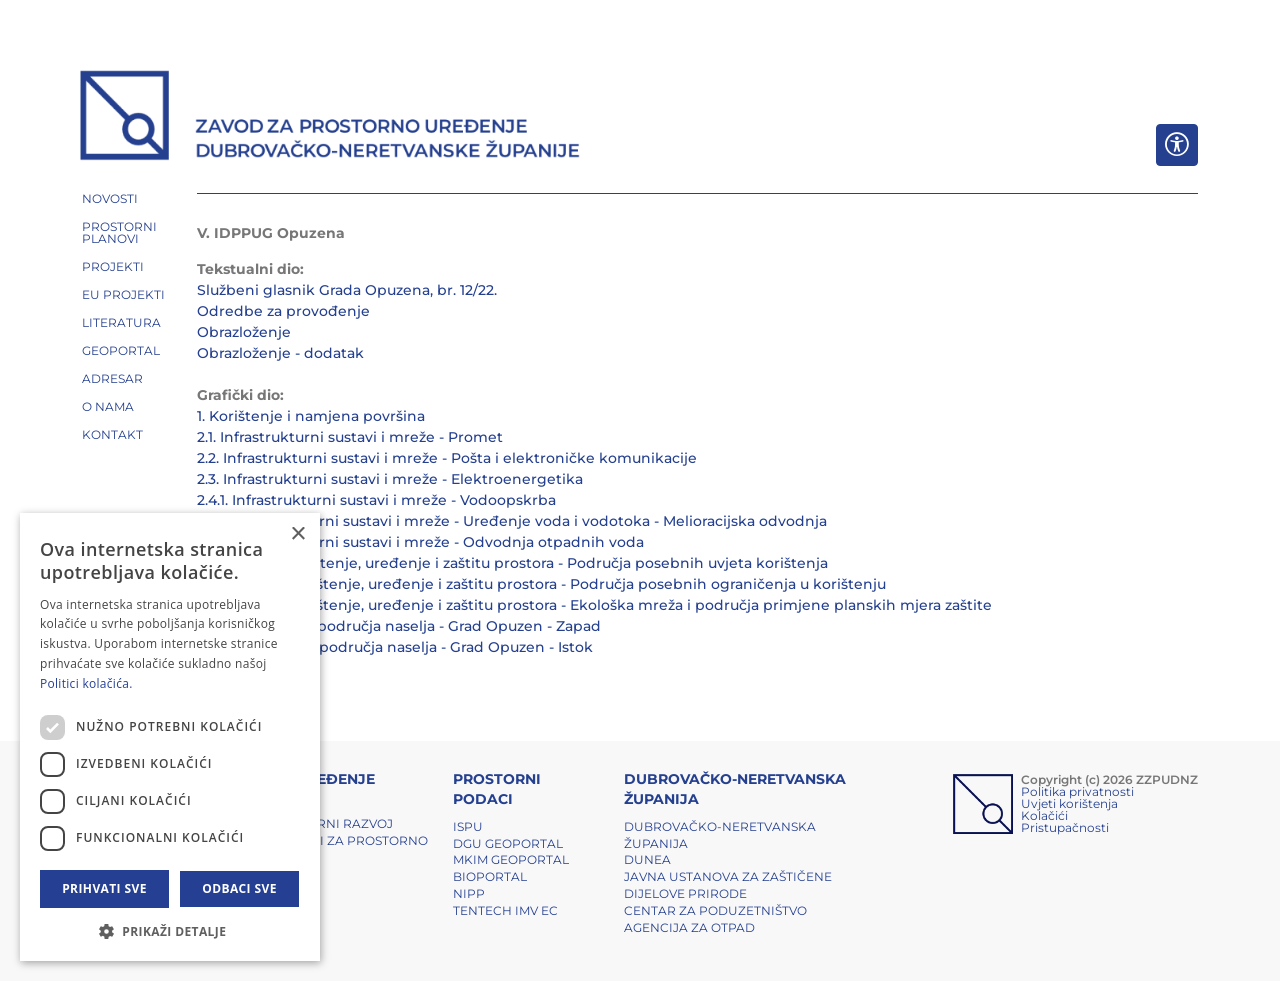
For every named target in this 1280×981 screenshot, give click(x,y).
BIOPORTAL (490, 876)
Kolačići (1044, 815)
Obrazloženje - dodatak (280, 353)
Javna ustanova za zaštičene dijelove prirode (728, 885)
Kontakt (112, 434)
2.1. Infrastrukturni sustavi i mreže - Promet (350, 437)
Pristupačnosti (1065, 827)
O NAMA (108, 406)
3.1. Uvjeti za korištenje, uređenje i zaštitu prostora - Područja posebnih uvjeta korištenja (512, 563)
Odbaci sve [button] (239, 888)
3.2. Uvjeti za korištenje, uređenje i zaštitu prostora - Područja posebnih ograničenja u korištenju (541, 584)
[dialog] (170, 737)
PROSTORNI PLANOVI (119, 232)
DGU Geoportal (508, 843)
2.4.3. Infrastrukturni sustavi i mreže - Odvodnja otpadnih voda (420, 542)
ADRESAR (112, 378)
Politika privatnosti (1077, 791)
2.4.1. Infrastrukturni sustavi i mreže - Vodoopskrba (376, 500)
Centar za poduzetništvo (715, 910)
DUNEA (647, 859)
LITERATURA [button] (121, 322)
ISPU (468, 826)
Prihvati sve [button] (104, 888)
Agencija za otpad (689, 927)
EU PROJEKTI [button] (123, 294)
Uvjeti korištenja (1069, 803)
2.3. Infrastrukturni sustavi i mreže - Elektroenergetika (390, 479)
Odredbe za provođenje (283, 311)
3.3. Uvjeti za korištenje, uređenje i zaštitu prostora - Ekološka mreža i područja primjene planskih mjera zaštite (594, 605)
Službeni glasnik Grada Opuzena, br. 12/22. (347, 290)
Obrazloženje (244, 332)
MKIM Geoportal (511, 859)
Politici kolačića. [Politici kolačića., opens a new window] (86, 683)
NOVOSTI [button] (110, 198)
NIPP (469, 893)
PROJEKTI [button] (113, 266)
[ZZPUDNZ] (330, 118)
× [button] (297, 534)
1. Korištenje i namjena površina (311, 416)
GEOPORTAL (121, 350)
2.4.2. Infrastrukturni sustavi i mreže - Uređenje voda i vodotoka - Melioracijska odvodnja (512, 521)
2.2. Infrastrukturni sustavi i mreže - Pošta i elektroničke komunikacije (447, 458)
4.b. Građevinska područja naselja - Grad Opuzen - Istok (395, 647)
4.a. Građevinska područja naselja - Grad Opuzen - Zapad (399, 626)
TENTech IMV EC (505, 910)
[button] (170, 931)
